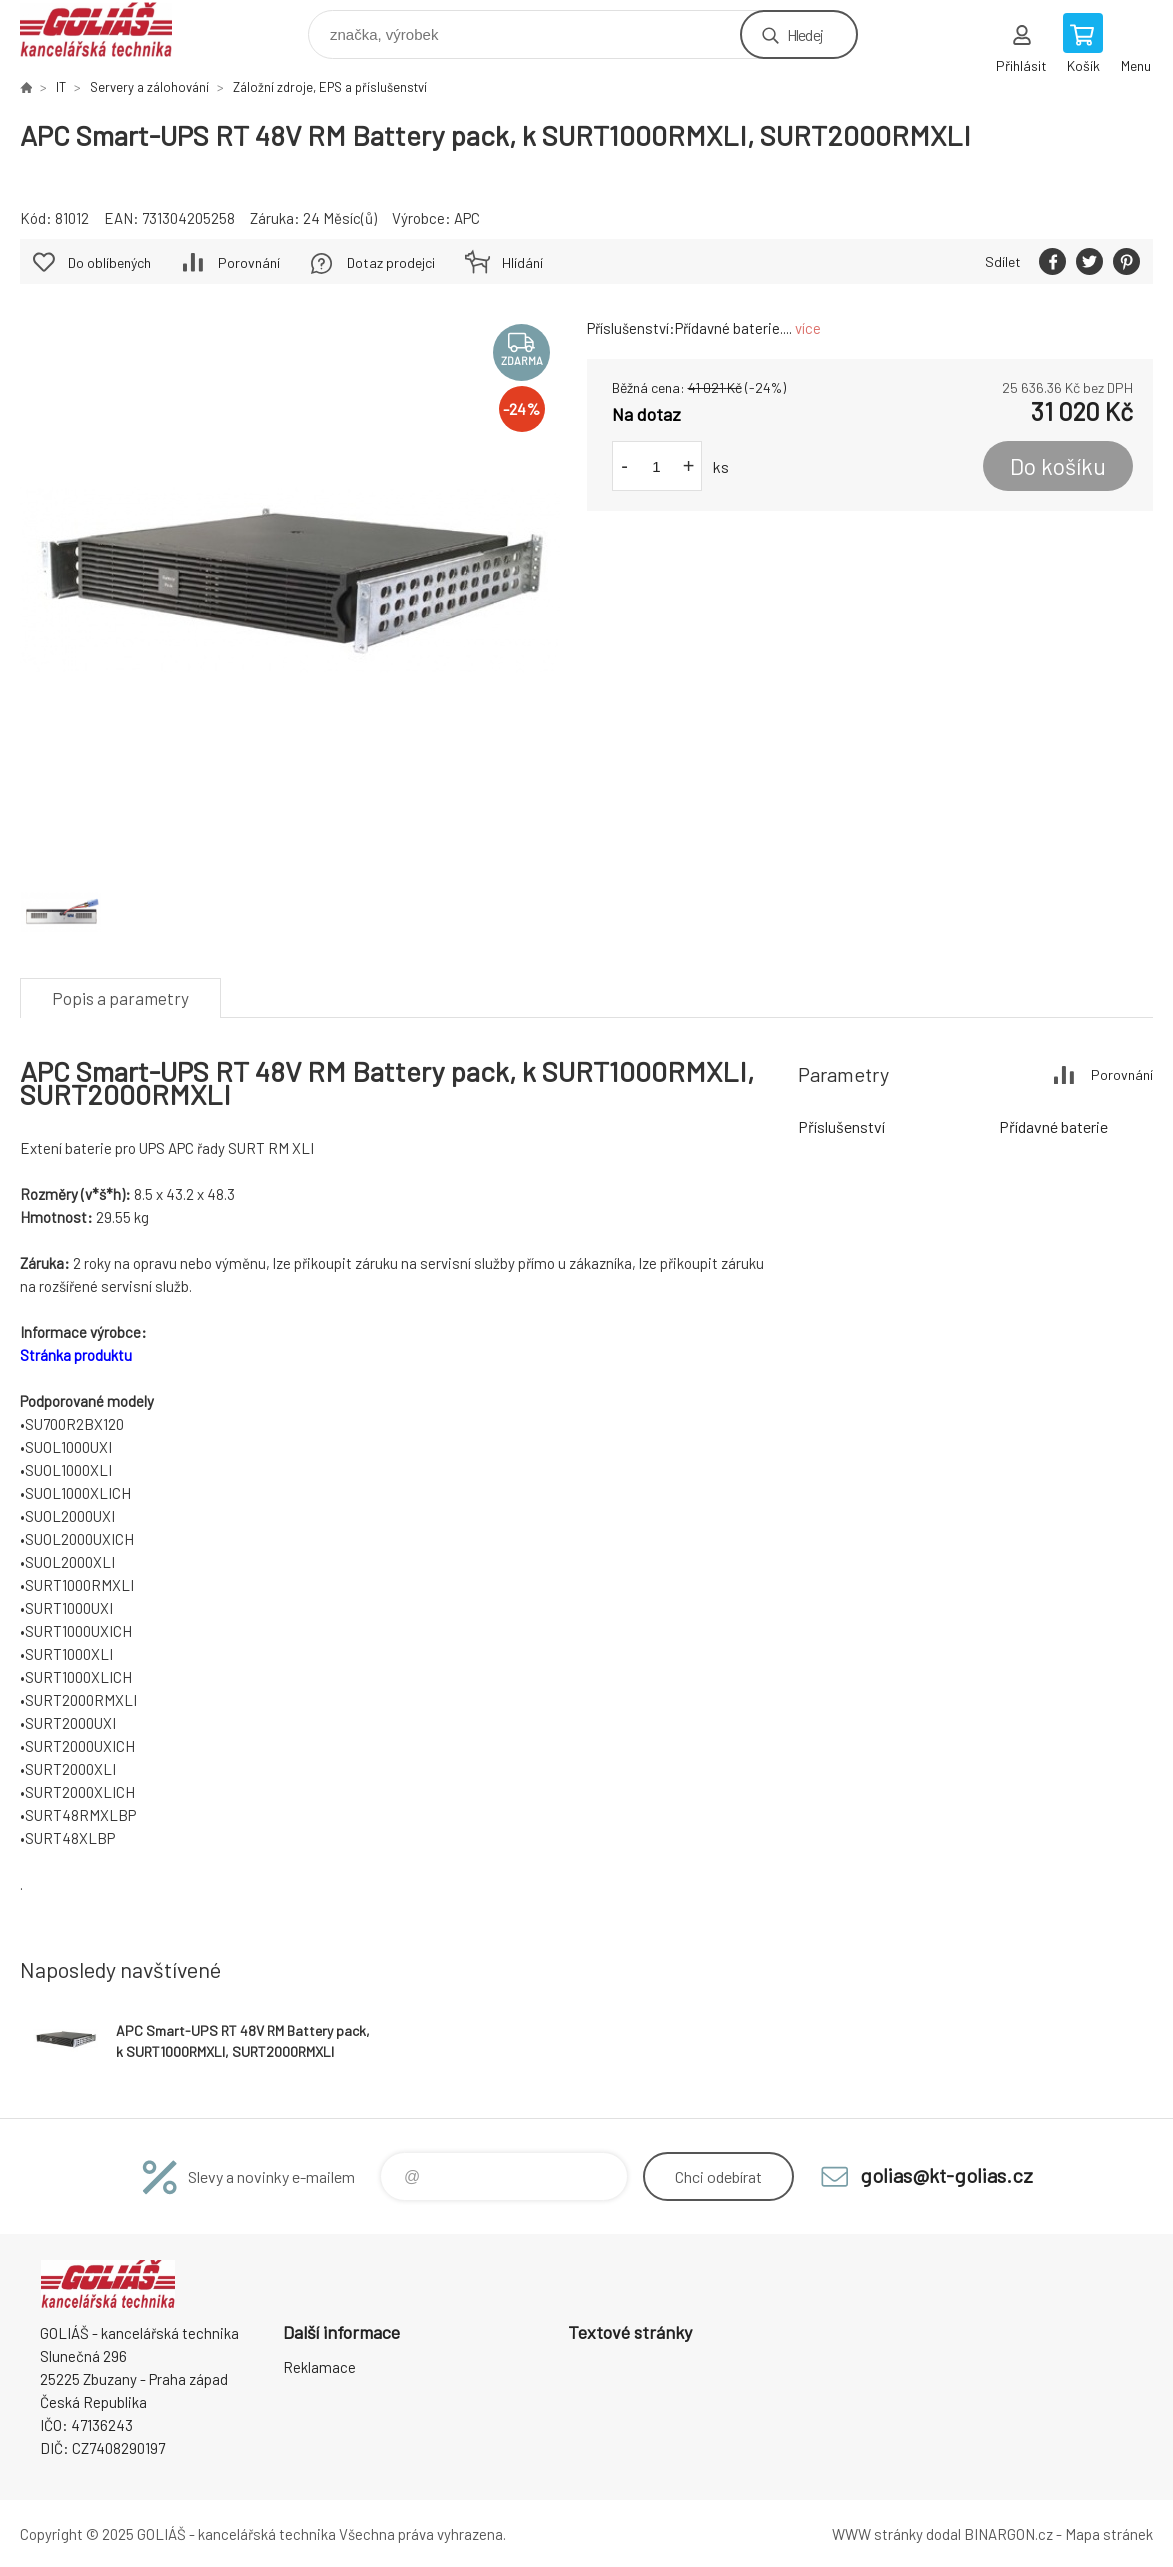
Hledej (805, 34)
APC (467, 218)
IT (61, 87)
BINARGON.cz (1008, 2534)
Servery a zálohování (149, 87)
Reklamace (319, 2367)
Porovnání (249, 262)
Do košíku (1058, 466)
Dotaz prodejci (391, 262)
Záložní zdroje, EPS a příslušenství (330, 87)
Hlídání (522, 262)
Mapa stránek (1109, 2534)
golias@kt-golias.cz (946, 2175)
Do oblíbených (109, 262)
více (808, 328)
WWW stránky (877, 2534)
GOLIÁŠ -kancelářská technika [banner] (108, 29)
